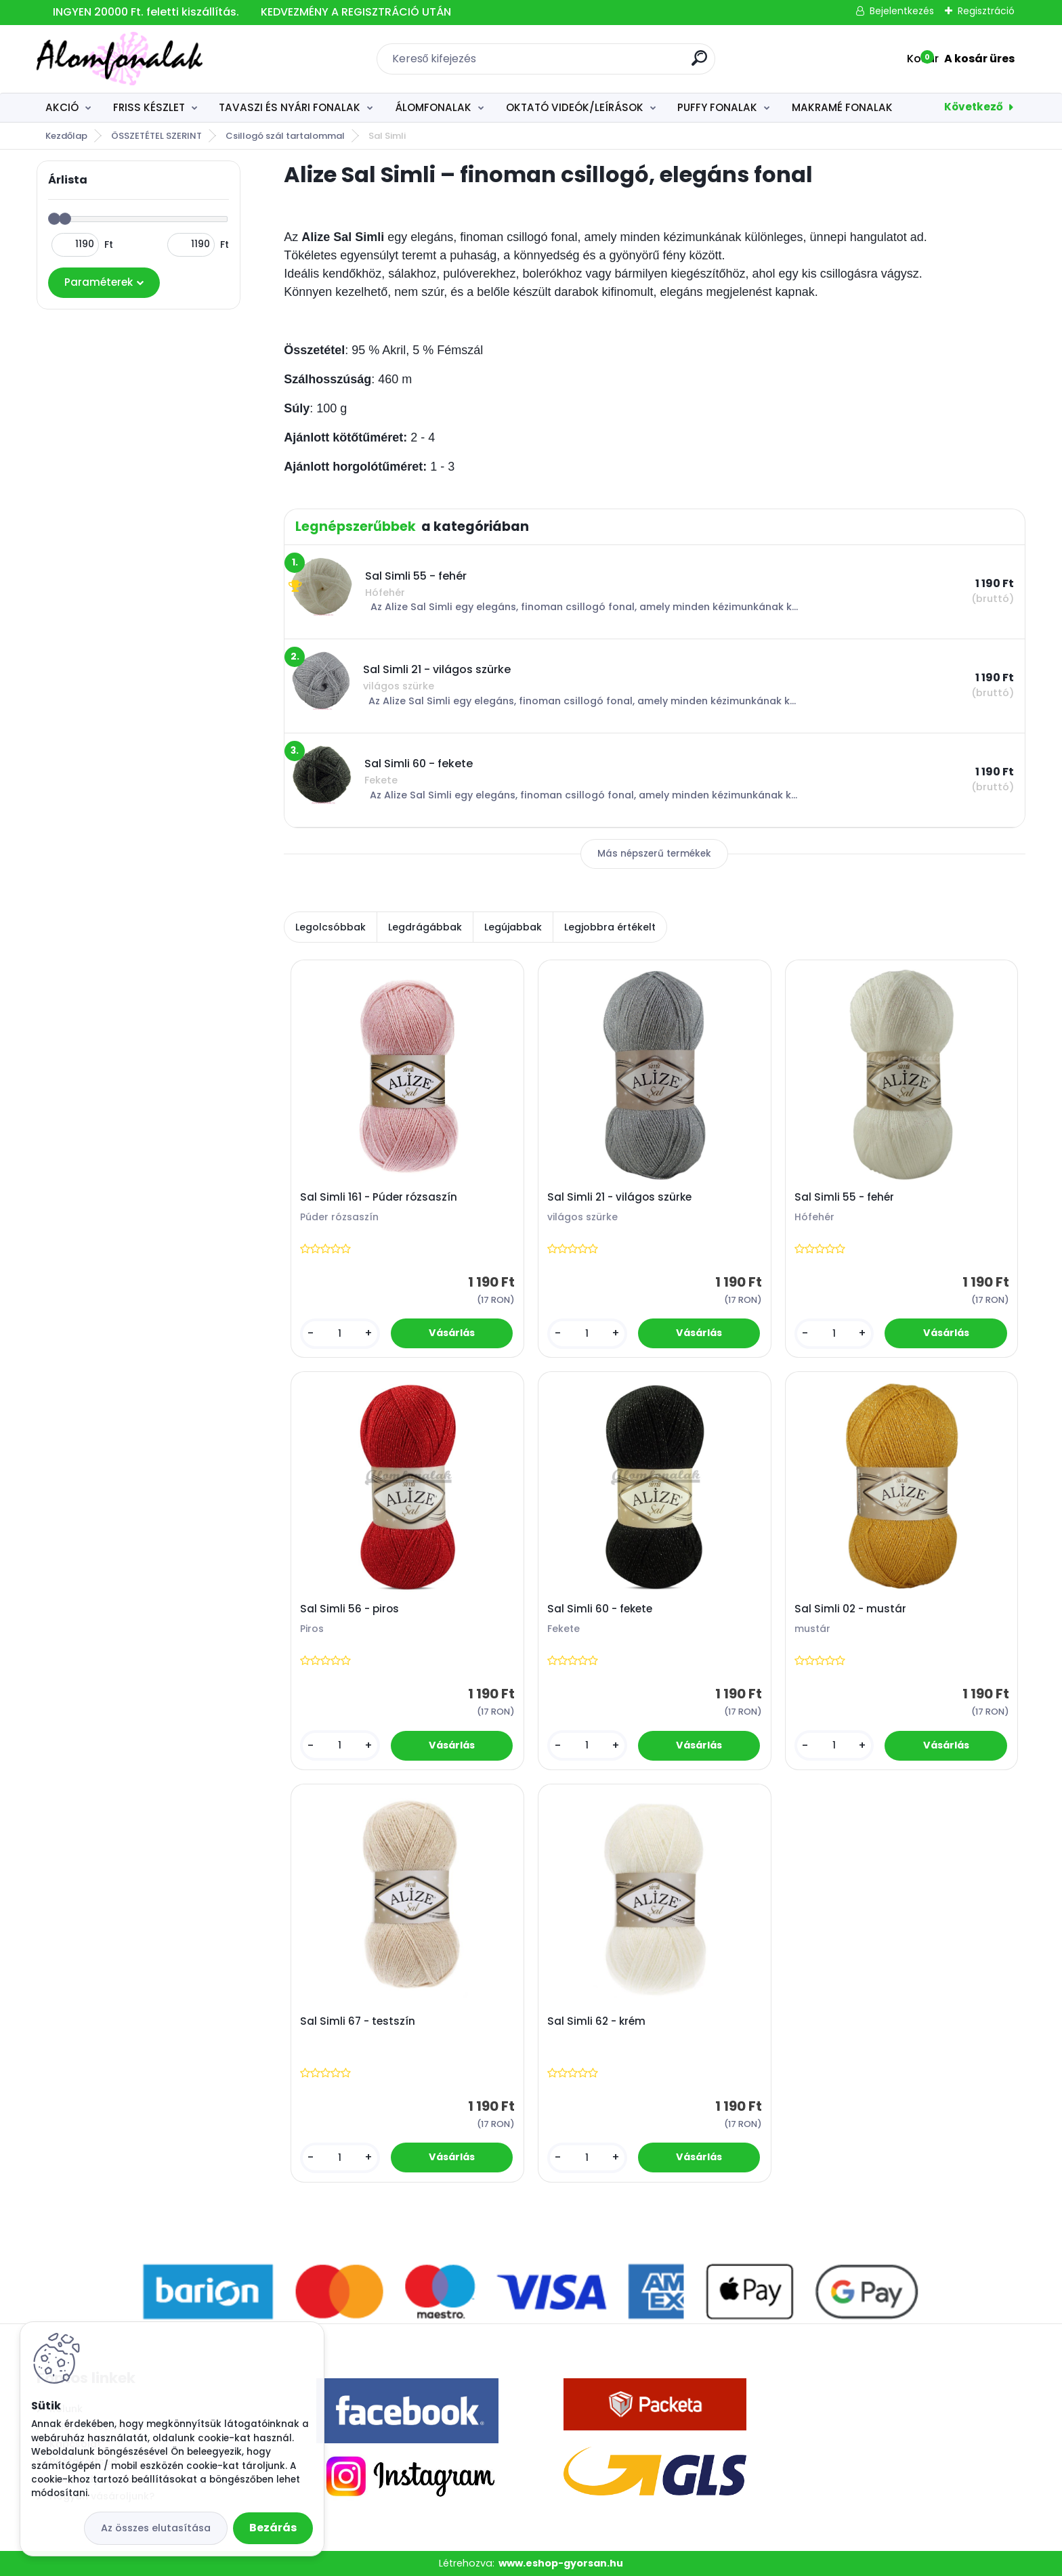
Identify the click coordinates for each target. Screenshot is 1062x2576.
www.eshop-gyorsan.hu (560, 2563)
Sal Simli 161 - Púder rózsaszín (378, 1197)
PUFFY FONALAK (717, 107)
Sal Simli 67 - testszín (357, 2021)
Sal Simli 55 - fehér (844, 1197)
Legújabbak (513, 927)
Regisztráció (986, 11)
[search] (699, 63)
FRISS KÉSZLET (149, 107)
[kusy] (340, 1333)
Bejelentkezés (902, 11)
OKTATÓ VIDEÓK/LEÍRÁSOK (574, 107)
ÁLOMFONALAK (433, 107)
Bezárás (273, 2527)
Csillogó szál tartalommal (285, 135)
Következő (973, 107)
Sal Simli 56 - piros (349, 1609)
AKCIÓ (62, 107)
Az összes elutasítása (156, 2528)
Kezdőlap (66, 135)
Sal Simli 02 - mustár (850, 1609)
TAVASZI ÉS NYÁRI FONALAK (289, 107)
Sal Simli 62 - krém (596, 2021)
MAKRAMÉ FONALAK (842, 107)
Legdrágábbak (425, 927)
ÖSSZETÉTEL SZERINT (156, 135)
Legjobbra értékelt (610, 927)
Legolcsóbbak (330, 927)
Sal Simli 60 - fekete (599, 1609)
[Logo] (120, 59)
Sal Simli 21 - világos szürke (619, 1197)
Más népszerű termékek (654, 853)
